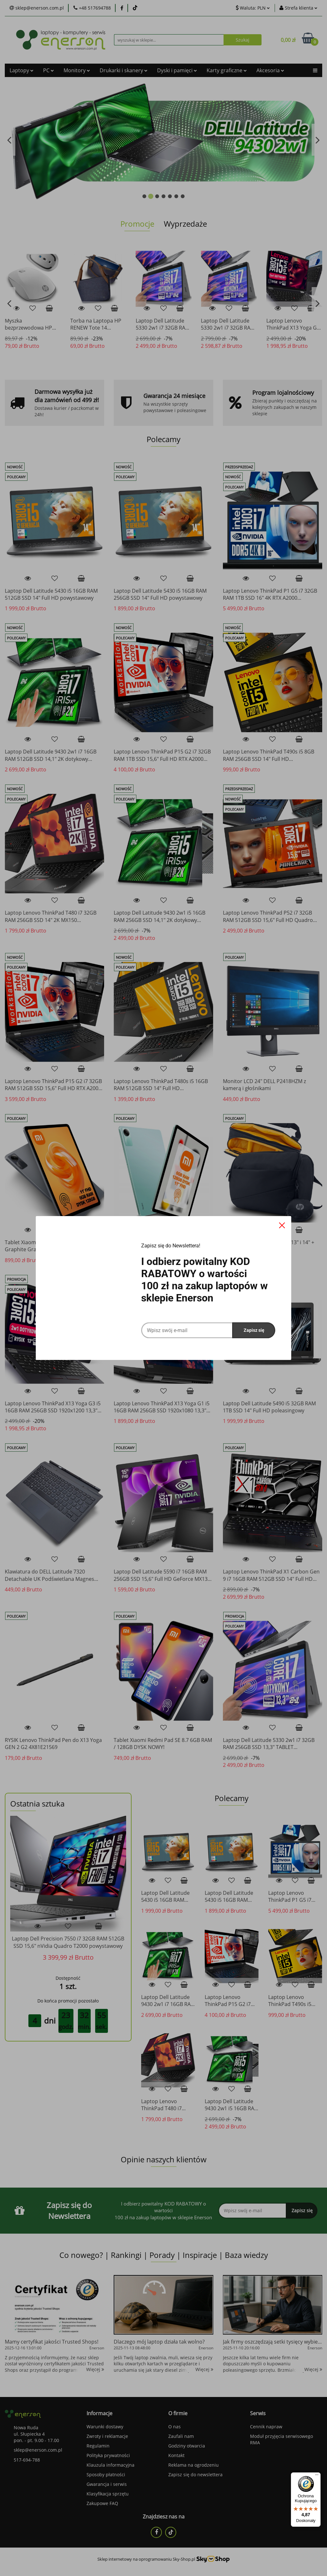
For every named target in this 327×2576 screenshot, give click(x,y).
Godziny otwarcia (186, 2446)
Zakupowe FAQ (102, 2503)
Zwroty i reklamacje (107, 2436)
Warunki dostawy (105, 2427)
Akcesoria (270, 70)
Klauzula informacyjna (110, 2465)
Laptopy (22, 70)
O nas (174, 2427)
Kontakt (176, 2455)
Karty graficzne (227, 70)
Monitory (77, 70)
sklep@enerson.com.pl (38, 2450)
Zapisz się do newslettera (195, 2474)
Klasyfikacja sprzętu (108, 2494)
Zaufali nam (181, 2436)
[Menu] (317, 2476)
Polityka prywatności (108, 2455)
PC (48, 70)
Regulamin (98, 2446)
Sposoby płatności (106, 2474)
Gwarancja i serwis (107, 2484)
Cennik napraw (266, 2427)
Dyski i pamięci (177, 70)
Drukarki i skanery (124, 70)
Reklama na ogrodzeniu (193, 2465)
